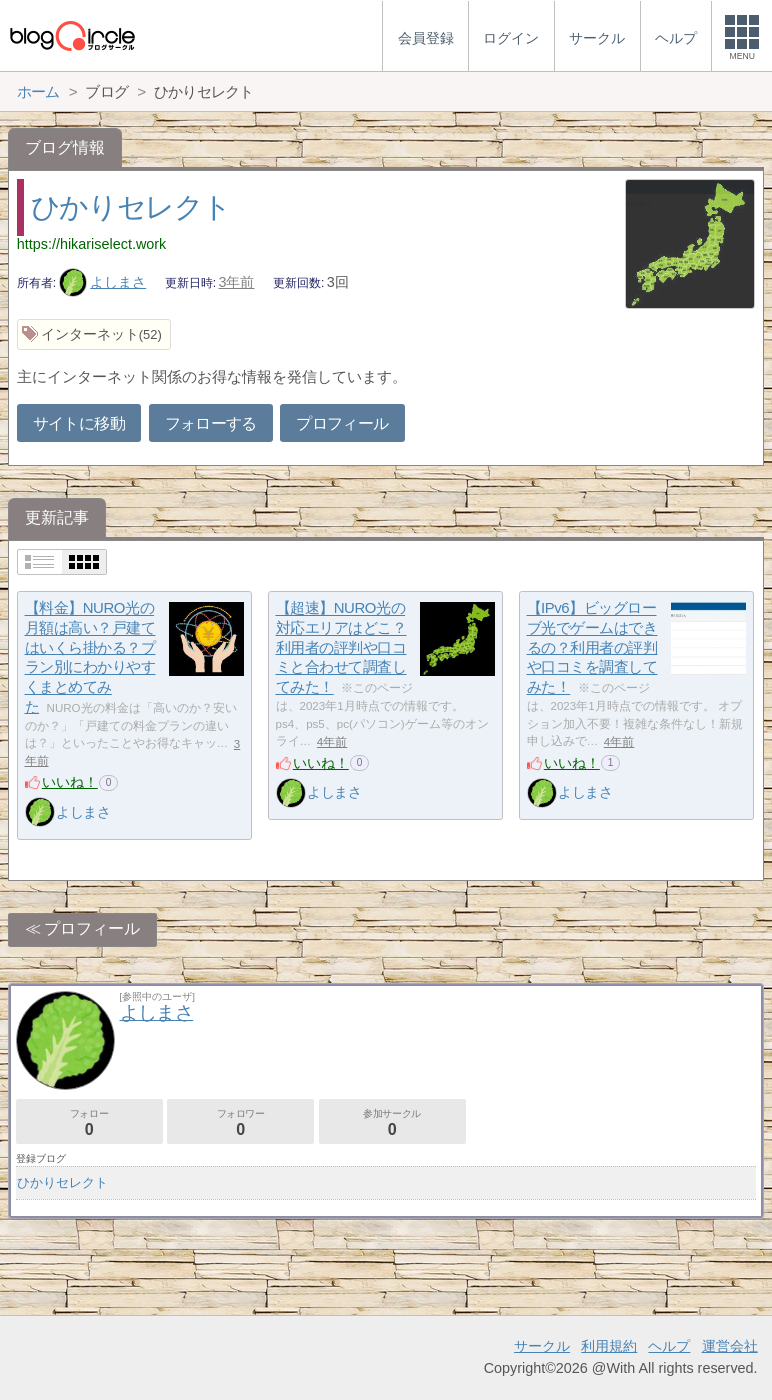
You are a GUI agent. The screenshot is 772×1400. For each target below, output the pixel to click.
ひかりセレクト (131, 207)
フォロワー (240, 1122)
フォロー (89, 1122)
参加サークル (392, 1122)
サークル (542, 1346)
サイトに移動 (79, 423)
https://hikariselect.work (92, 244)
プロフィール (342, 423)
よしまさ (103, 282)
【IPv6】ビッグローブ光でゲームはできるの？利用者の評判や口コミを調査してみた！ (592, 648)
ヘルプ (669, 1346)
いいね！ (70, 782)
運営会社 (730, 1346)
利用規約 (609, 1346)
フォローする (211, 423)
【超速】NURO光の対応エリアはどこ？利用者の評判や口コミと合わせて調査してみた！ (341, 648)
